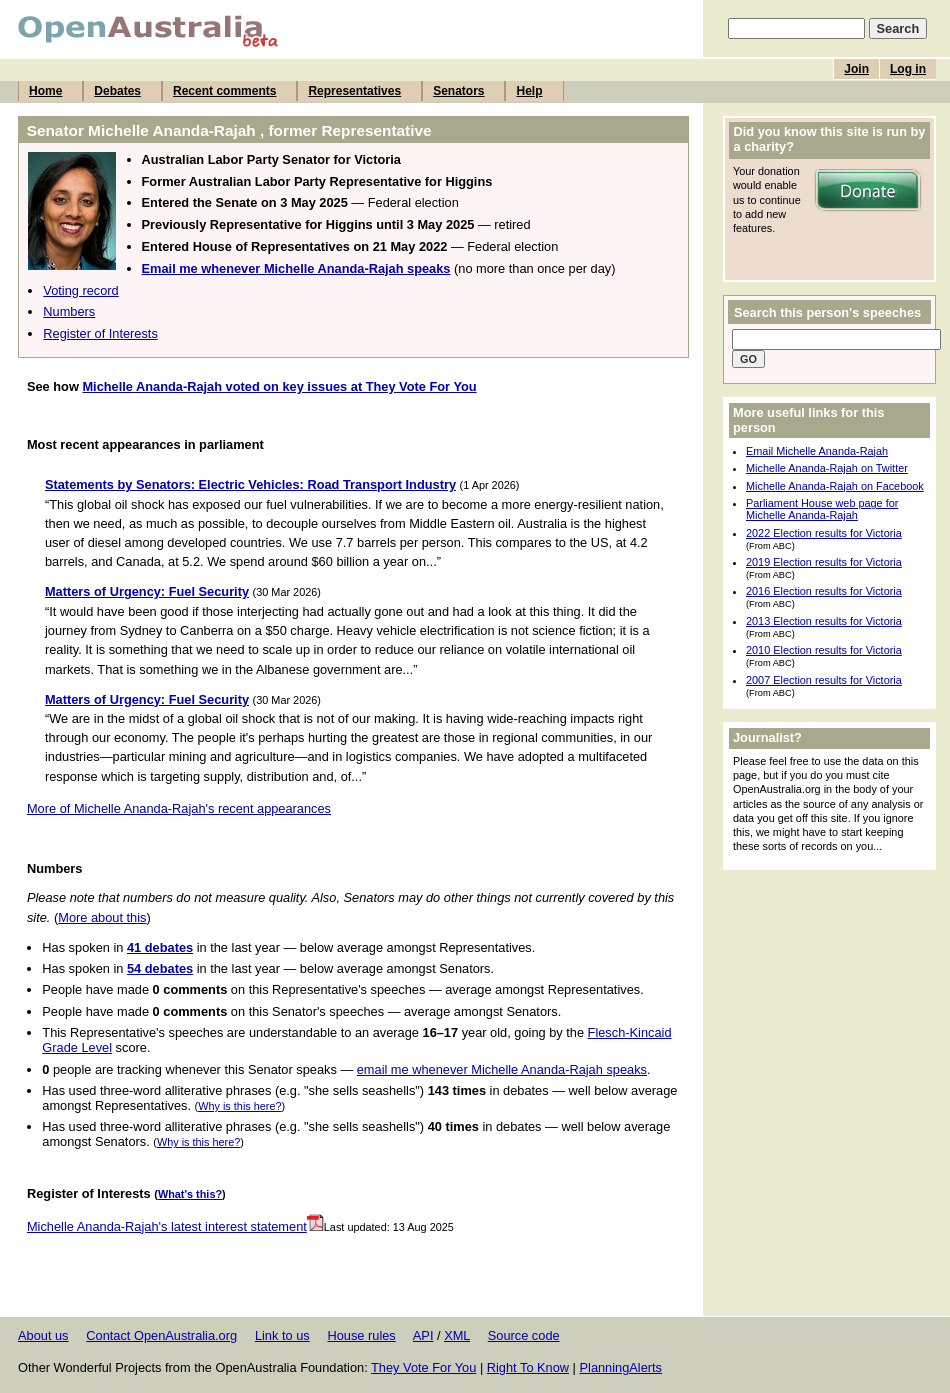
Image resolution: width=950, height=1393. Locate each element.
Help (529, 91)
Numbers (69, 311)
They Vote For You (423, 1367)
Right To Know (528, 1367)
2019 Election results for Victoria (824, 562)
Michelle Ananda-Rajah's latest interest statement (175, 1226)
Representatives (354, 91)
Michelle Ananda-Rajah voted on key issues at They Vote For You (279, 386)
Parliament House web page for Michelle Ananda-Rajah (822, 509)
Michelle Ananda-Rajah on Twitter (827, 468)
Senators (458, 91)
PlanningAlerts (621, 1367)
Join (856, 69)
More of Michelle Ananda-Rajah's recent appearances (179, 808)
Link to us (282, 1335)
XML (457, 1335)
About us (43, 1335)
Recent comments (224, 91)
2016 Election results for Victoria (824, 591)
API (423, 1335)
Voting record (80, 290)
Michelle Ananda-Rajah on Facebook (835, 486)
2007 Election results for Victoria (824, 680)
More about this (102, 917)
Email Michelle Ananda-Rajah (817, 451)
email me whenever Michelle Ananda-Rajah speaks (502, 1069)
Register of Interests (100, 333)
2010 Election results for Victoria (824, 650)
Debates (117, 91)
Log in (908, 69)
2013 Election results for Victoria (824, 621)
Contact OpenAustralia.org (161, 1335)
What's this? (190, 1194)
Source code (524, 1335)
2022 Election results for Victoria (824, 533)
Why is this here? (239, 1106)
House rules (361, 1335)
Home (45, 91)
